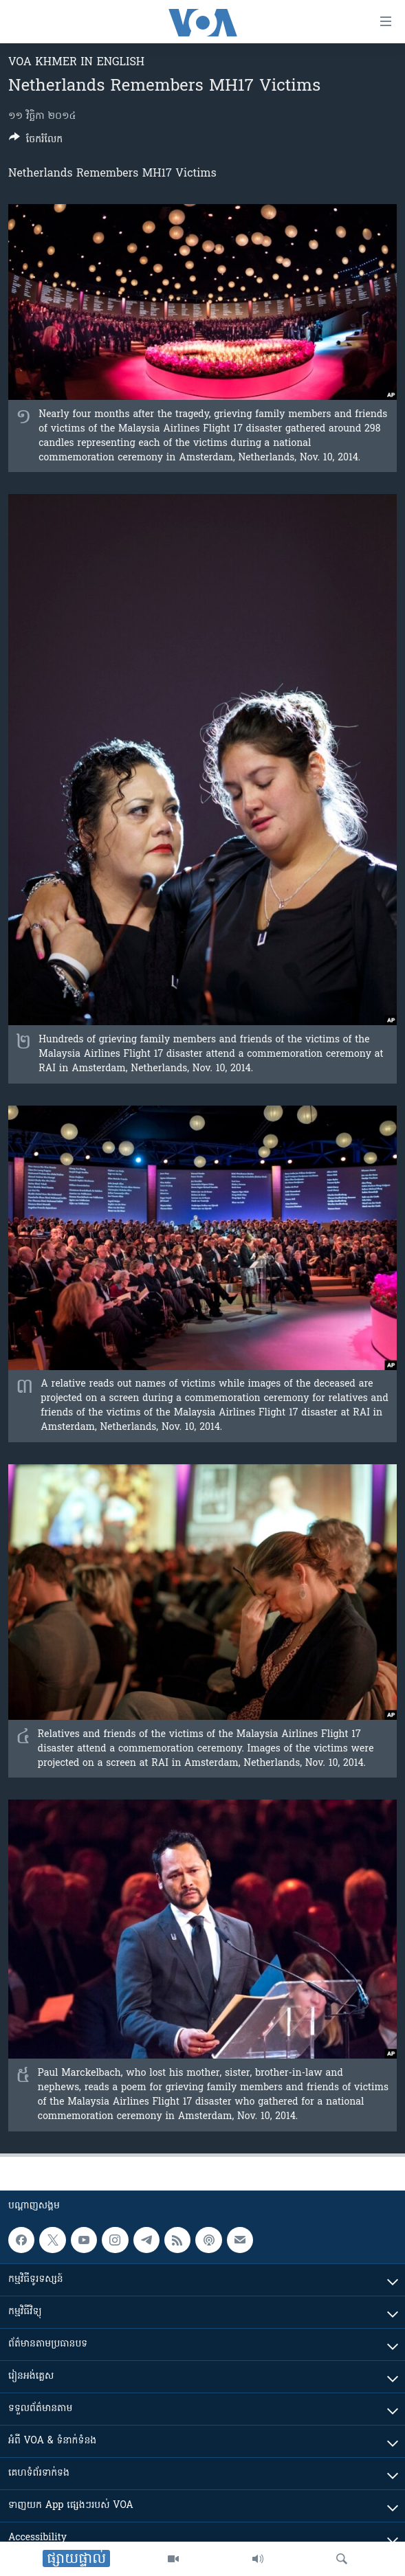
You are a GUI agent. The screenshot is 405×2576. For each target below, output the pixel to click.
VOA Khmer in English (76, 62)
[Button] (36, 141)
